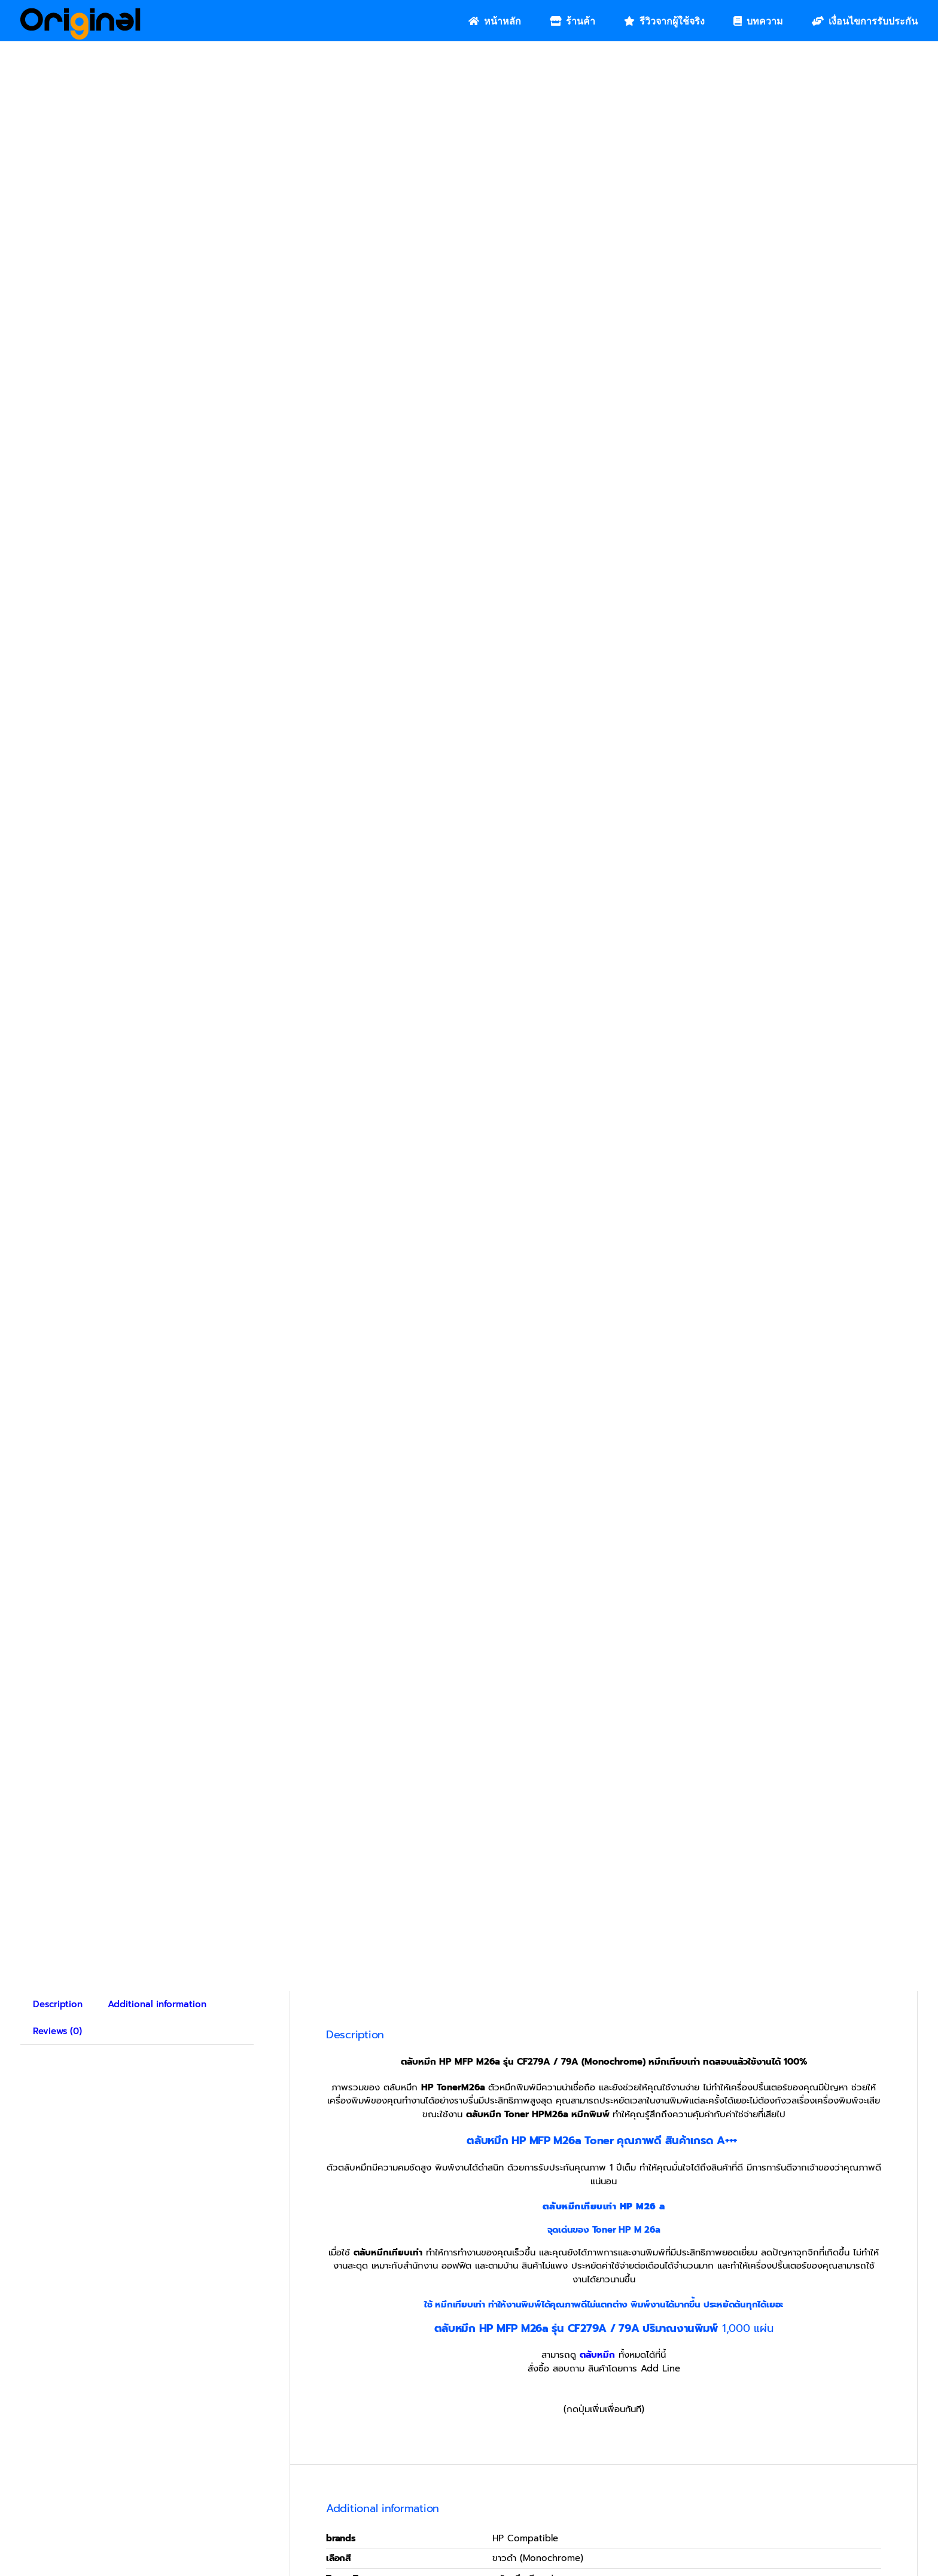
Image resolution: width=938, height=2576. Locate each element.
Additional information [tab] (157, 2004)
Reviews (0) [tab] (57, 2031)
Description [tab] (58, 2004)
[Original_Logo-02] (80, 12)
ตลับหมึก (597, 2354)
